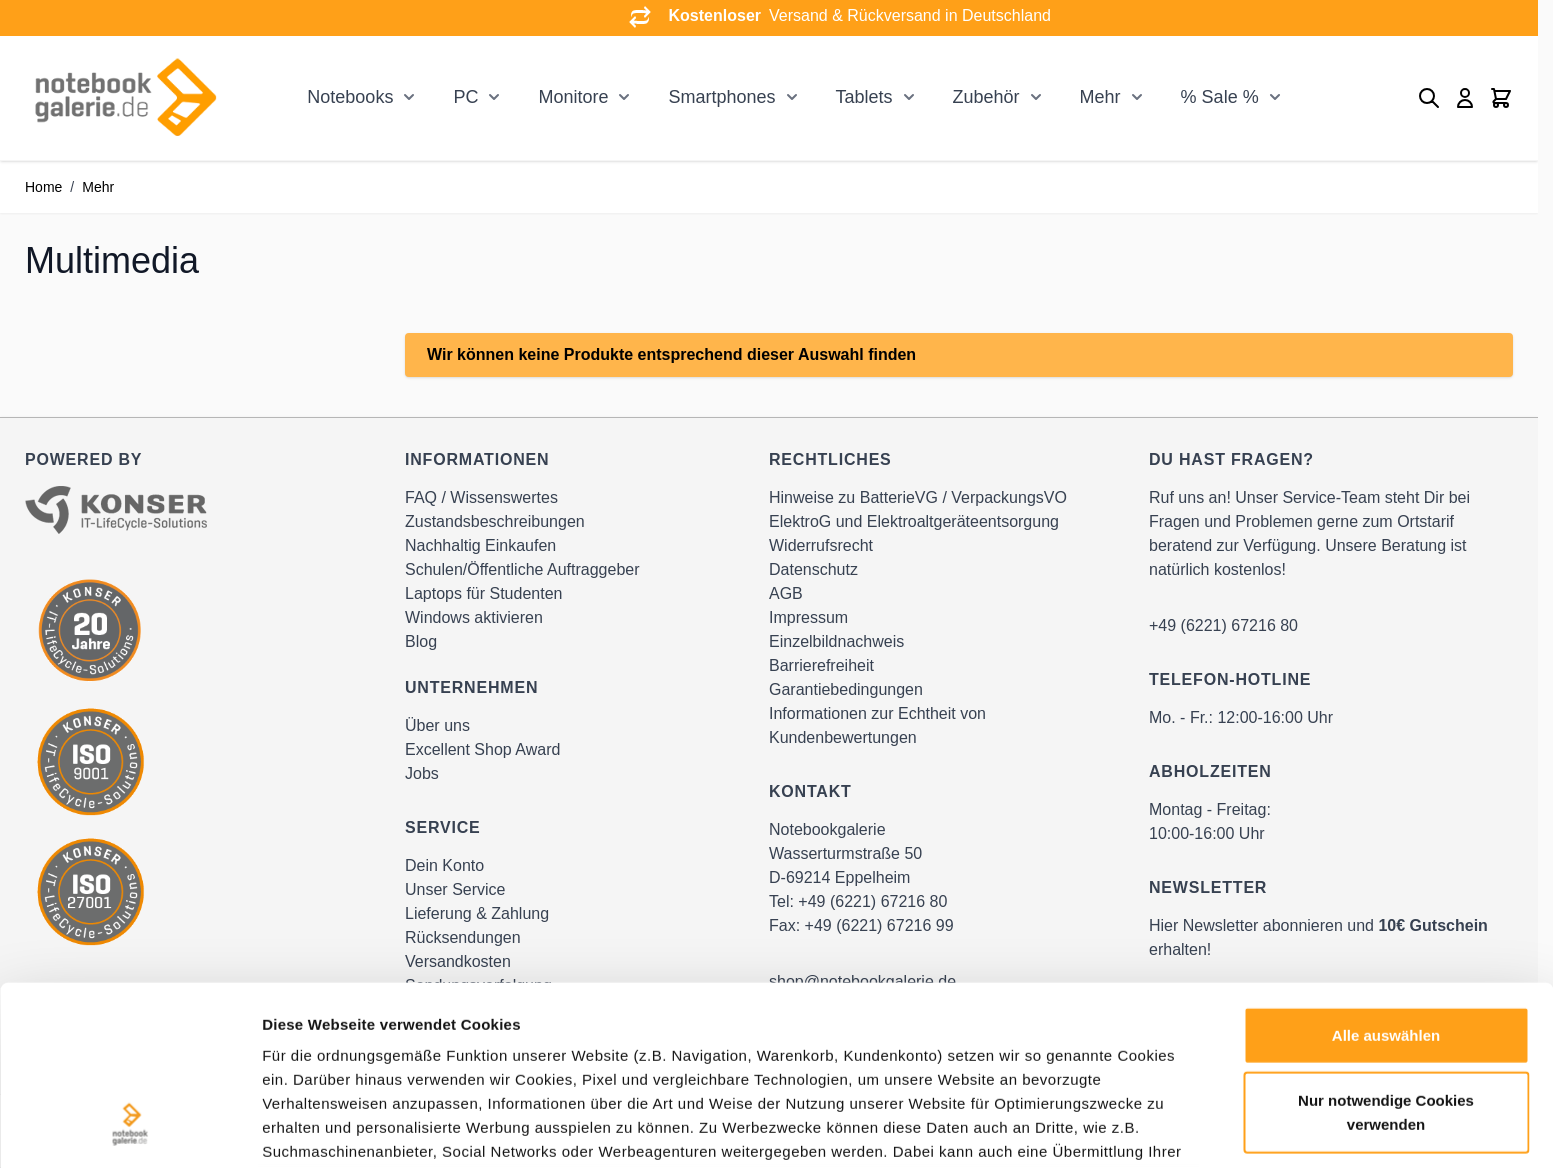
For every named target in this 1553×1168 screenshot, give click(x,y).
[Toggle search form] (1429, 98)
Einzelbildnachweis (836, 641)
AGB (786, 593)
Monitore (573, 97)
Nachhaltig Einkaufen (480, 545)
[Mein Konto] (1465, 98)
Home (43, 187)
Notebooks (350, 97)
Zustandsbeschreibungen (495, 521)
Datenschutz (813, 569)
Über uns (437, 725)
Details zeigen (1063, 1128)
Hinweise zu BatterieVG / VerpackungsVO (918, 497)
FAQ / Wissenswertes (481, 497)
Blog (421, 641)
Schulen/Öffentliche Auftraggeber (522, 569)
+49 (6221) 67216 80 (1223, 625)
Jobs (422, 773)
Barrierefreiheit (821, 665)
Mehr (1100, 97)
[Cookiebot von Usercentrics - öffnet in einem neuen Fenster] (129, 1129)
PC (465, 97)
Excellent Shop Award (482, 749)
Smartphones (721, 97)
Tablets (864, 97)
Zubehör (986, 97)
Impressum (808, 617)
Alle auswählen (1386, 878)
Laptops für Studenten (483, 593)
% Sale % (1220, 97)
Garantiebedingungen (846, 689)
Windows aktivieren (474, 617)
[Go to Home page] (125, 98)
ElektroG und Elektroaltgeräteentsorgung (914, 521)
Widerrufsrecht (821, 545)
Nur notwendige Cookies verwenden (1386, 955)
